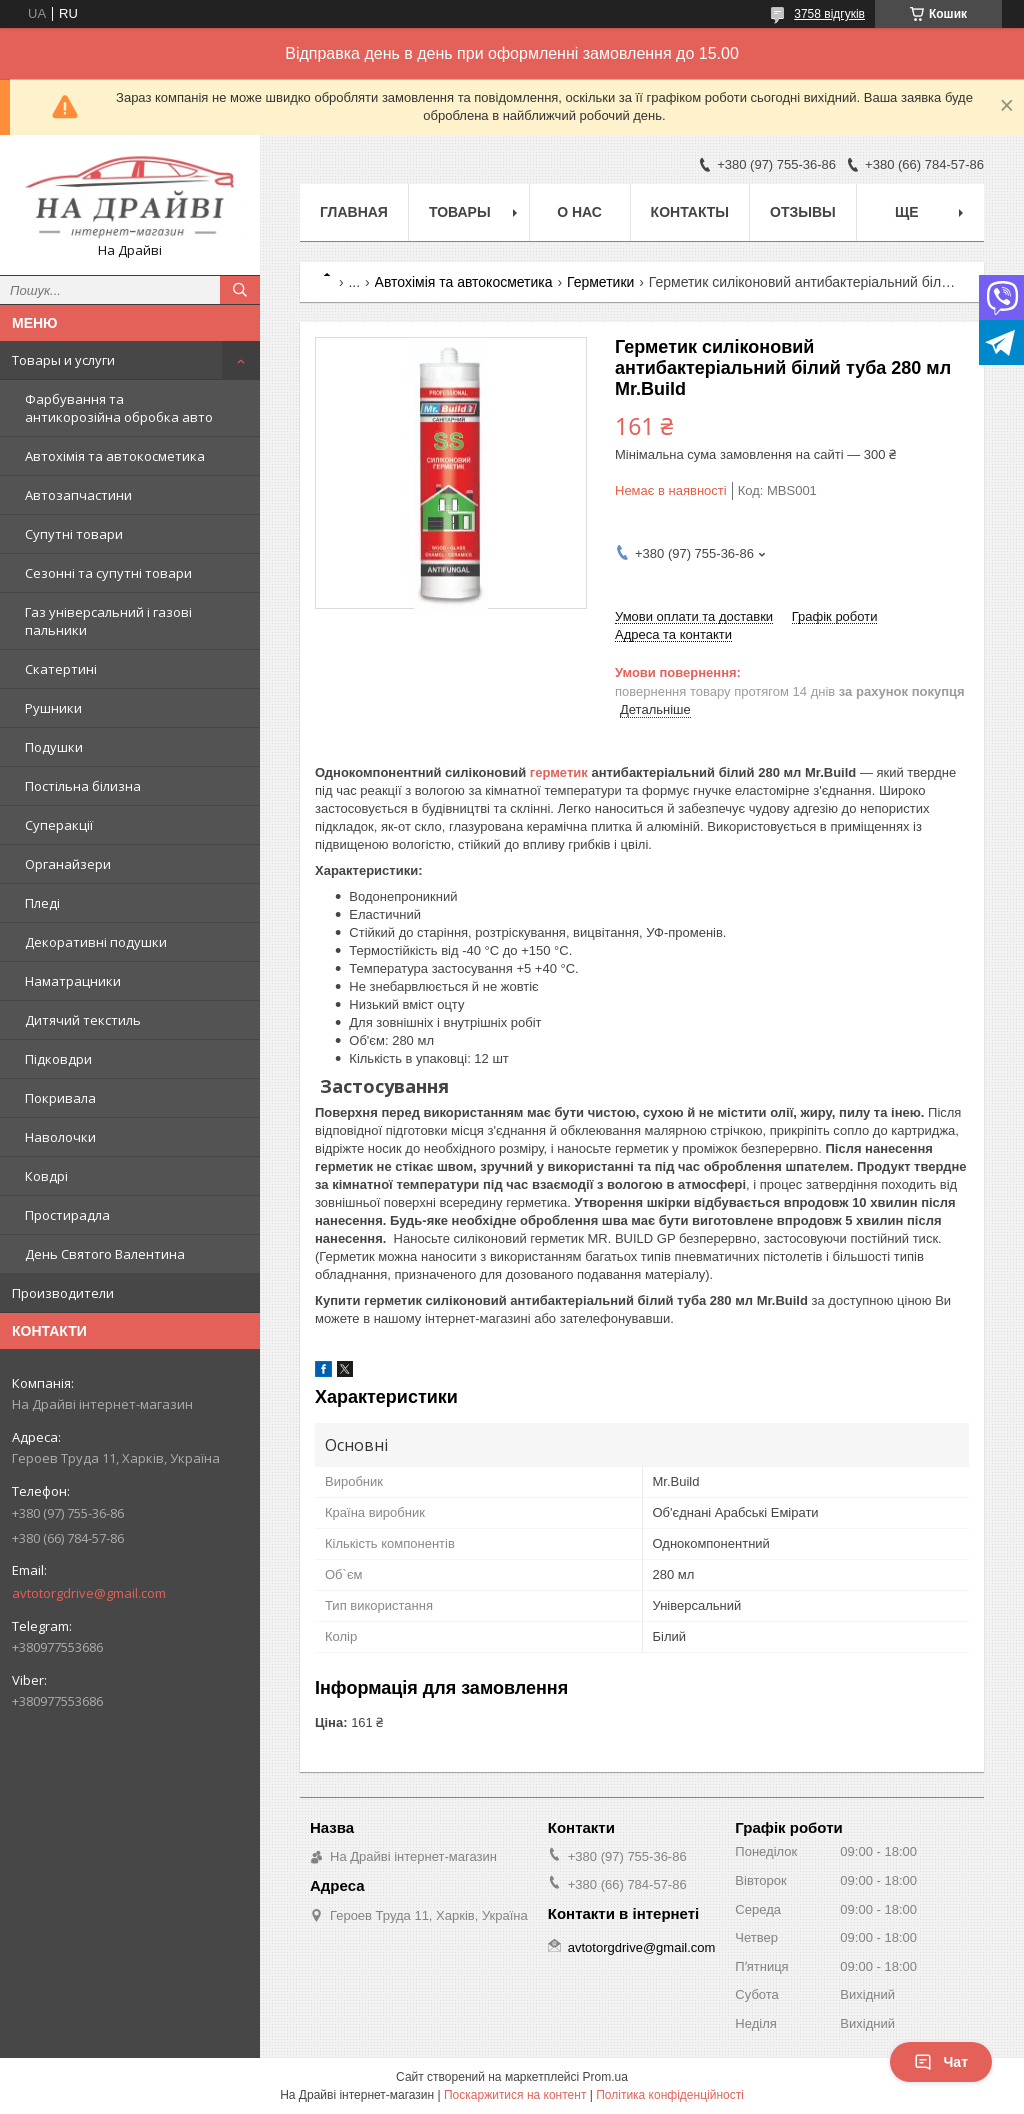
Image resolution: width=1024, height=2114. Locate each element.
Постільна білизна (83, 786)
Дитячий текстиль (83, 1020)
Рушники (53, 708)
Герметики (600, 282)
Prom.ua (605, 2077)
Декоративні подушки (96, 942)
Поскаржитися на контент (515, 2095)
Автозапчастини (78, 495)
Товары (460, 212)
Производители (63, 1293)
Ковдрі (46, 1176)
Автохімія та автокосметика (115, 456)
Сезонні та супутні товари (108, 573)
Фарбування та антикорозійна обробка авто (119, 408)
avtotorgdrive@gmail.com (89, 1593)
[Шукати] (240, 290)
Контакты (690, 212)
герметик (559, 772)
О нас (579, 212)
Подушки (54, 747)
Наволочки (60, 1137)
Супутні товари (74, 534)
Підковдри (58, 1059)
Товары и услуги (63, 360)
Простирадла (67, 1215)
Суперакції (59, 825)
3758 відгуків (829, 14)
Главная (354, 212)
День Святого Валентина (105, 1254)
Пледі (42, 903)
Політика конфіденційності (670, 2095)
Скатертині (61, 669)
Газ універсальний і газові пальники (108, 621)
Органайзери (68, 864)
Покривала (60, 1098)
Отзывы (803, 212)
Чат (941, 2062)
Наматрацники (73, 981)
